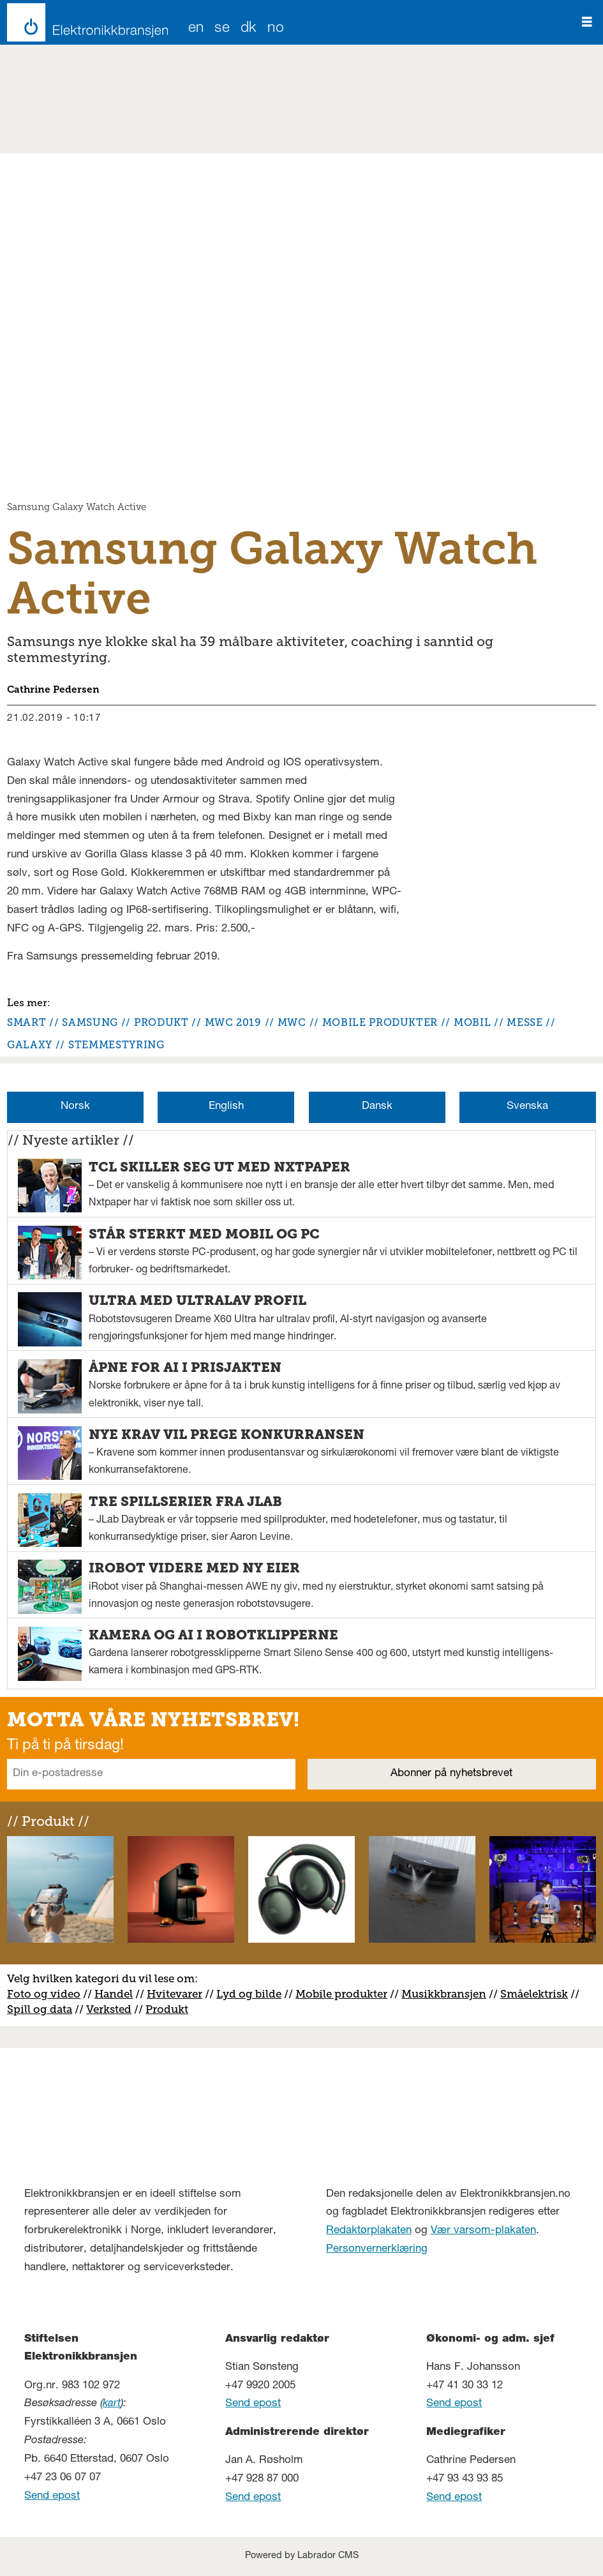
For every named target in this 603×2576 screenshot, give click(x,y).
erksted (112, 2009)
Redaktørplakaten (369, 2231)
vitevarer (179, 1993)
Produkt (166, 2009)
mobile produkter (380, 1022)
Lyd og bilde (248, 1993)
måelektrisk (537, 1993)
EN (196, 29)
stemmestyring (116, 1045)
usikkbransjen (449, 1993)
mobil (472, 1022)
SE (222, 29)
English (226, 1106)
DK (249, 29)
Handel (113, 1993)
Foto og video (43, 1993)
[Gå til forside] (84, 22)
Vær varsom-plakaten (483, 2231)
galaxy (29, 1045)
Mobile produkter (341, 1993)
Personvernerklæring (377, 2249)
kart (112, 2404)
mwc (292, 1022)
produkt (161, 1022)
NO (275, 29)
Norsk (75, 1106)
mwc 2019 (233, 1022)
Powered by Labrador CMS (302, 2556)
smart (26, 1022)
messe (524, 1022)
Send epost (52, 2496)
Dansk (377, 1106)
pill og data (42, 2009)
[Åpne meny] (587, 22)
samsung (89, 1022)
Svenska (527, 1106)
